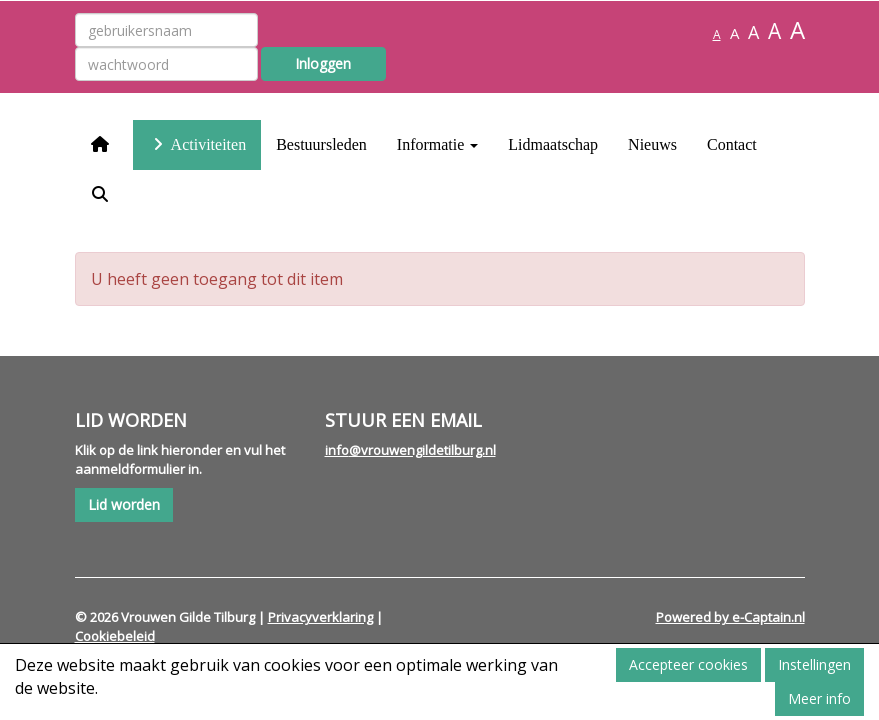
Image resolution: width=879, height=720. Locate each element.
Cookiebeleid (115, 636)
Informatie (438, 144)
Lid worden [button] (124, 504)
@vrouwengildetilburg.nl (410, 450)
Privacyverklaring (320, 617)
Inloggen (323, 63)
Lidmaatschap (553, 144)
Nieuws (652, 144)
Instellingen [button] (814, 664)
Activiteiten (197, 144)
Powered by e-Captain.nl (730, 617)
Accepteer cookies (688, 664)
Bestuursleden (321, 144)
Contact (732, 144)
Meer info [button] (819, 698)
